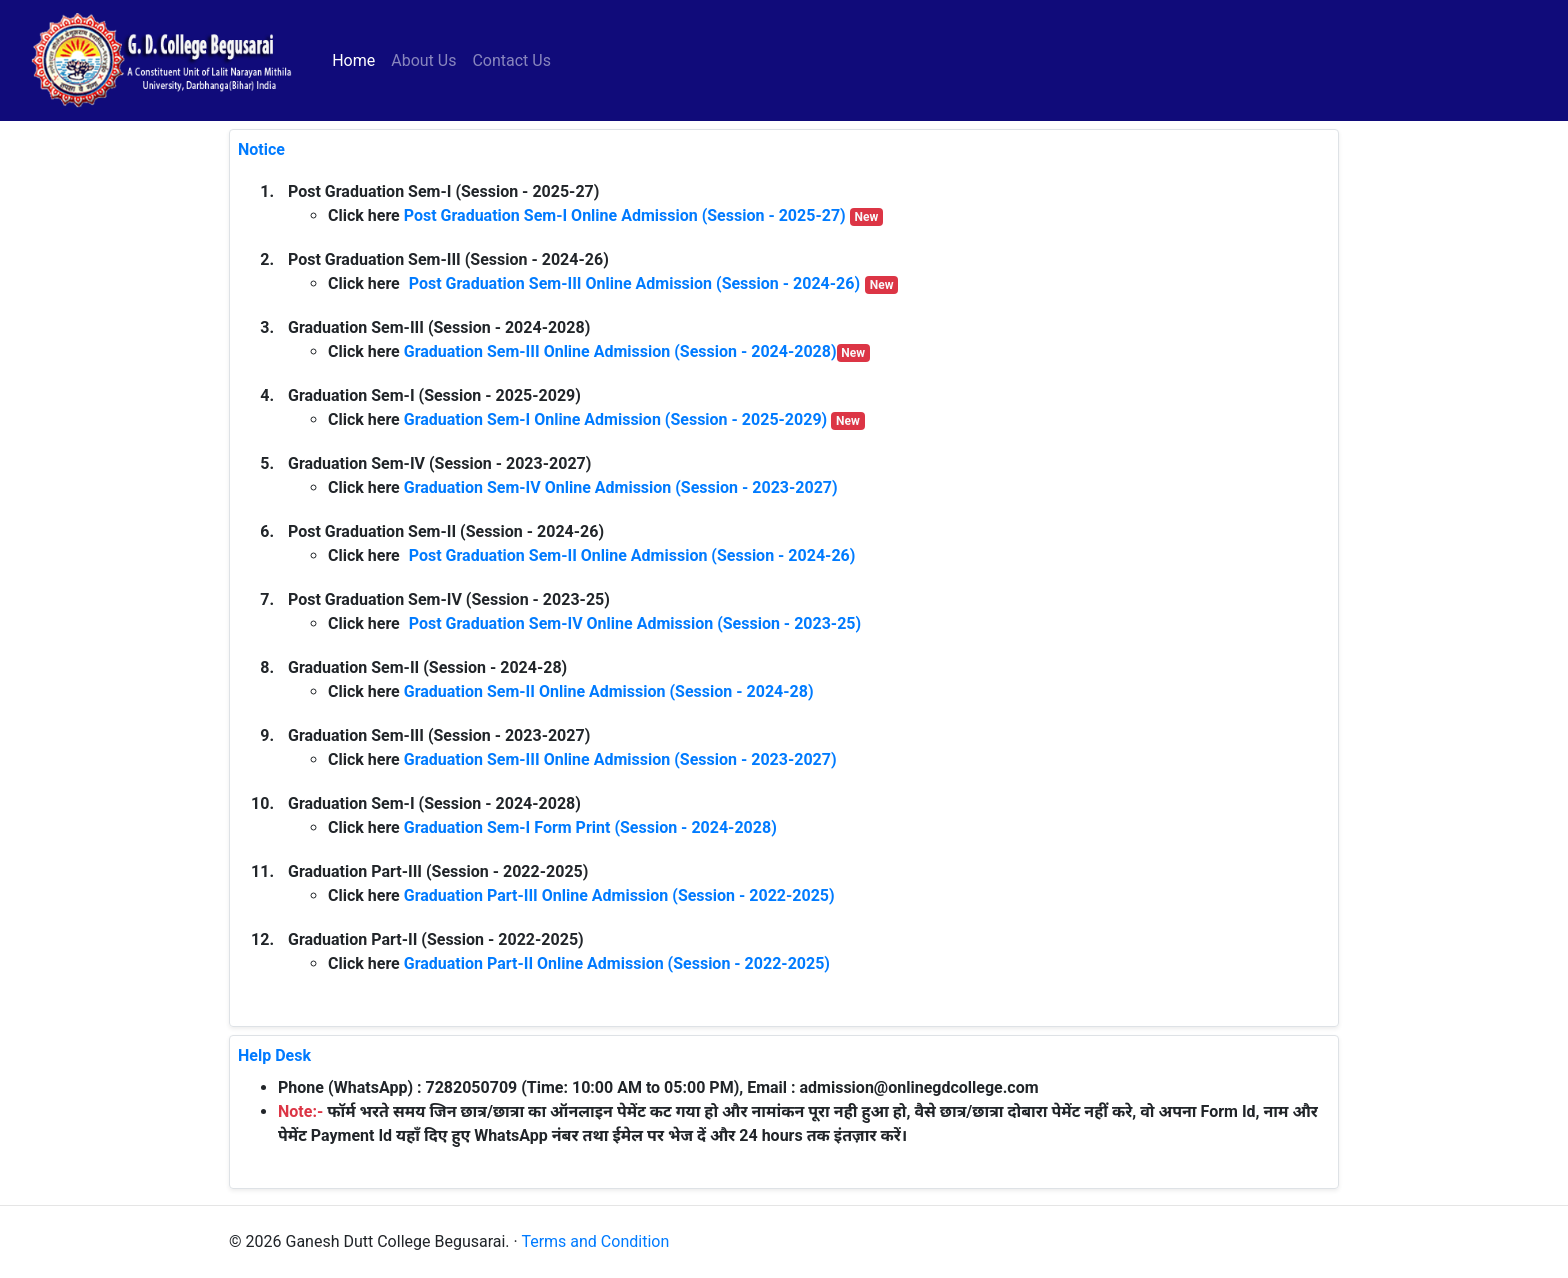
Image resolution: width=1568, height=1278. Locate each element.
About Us (423, 60)
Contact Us (511, 60)
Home (357, 59)
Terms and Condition (595, 1241)
